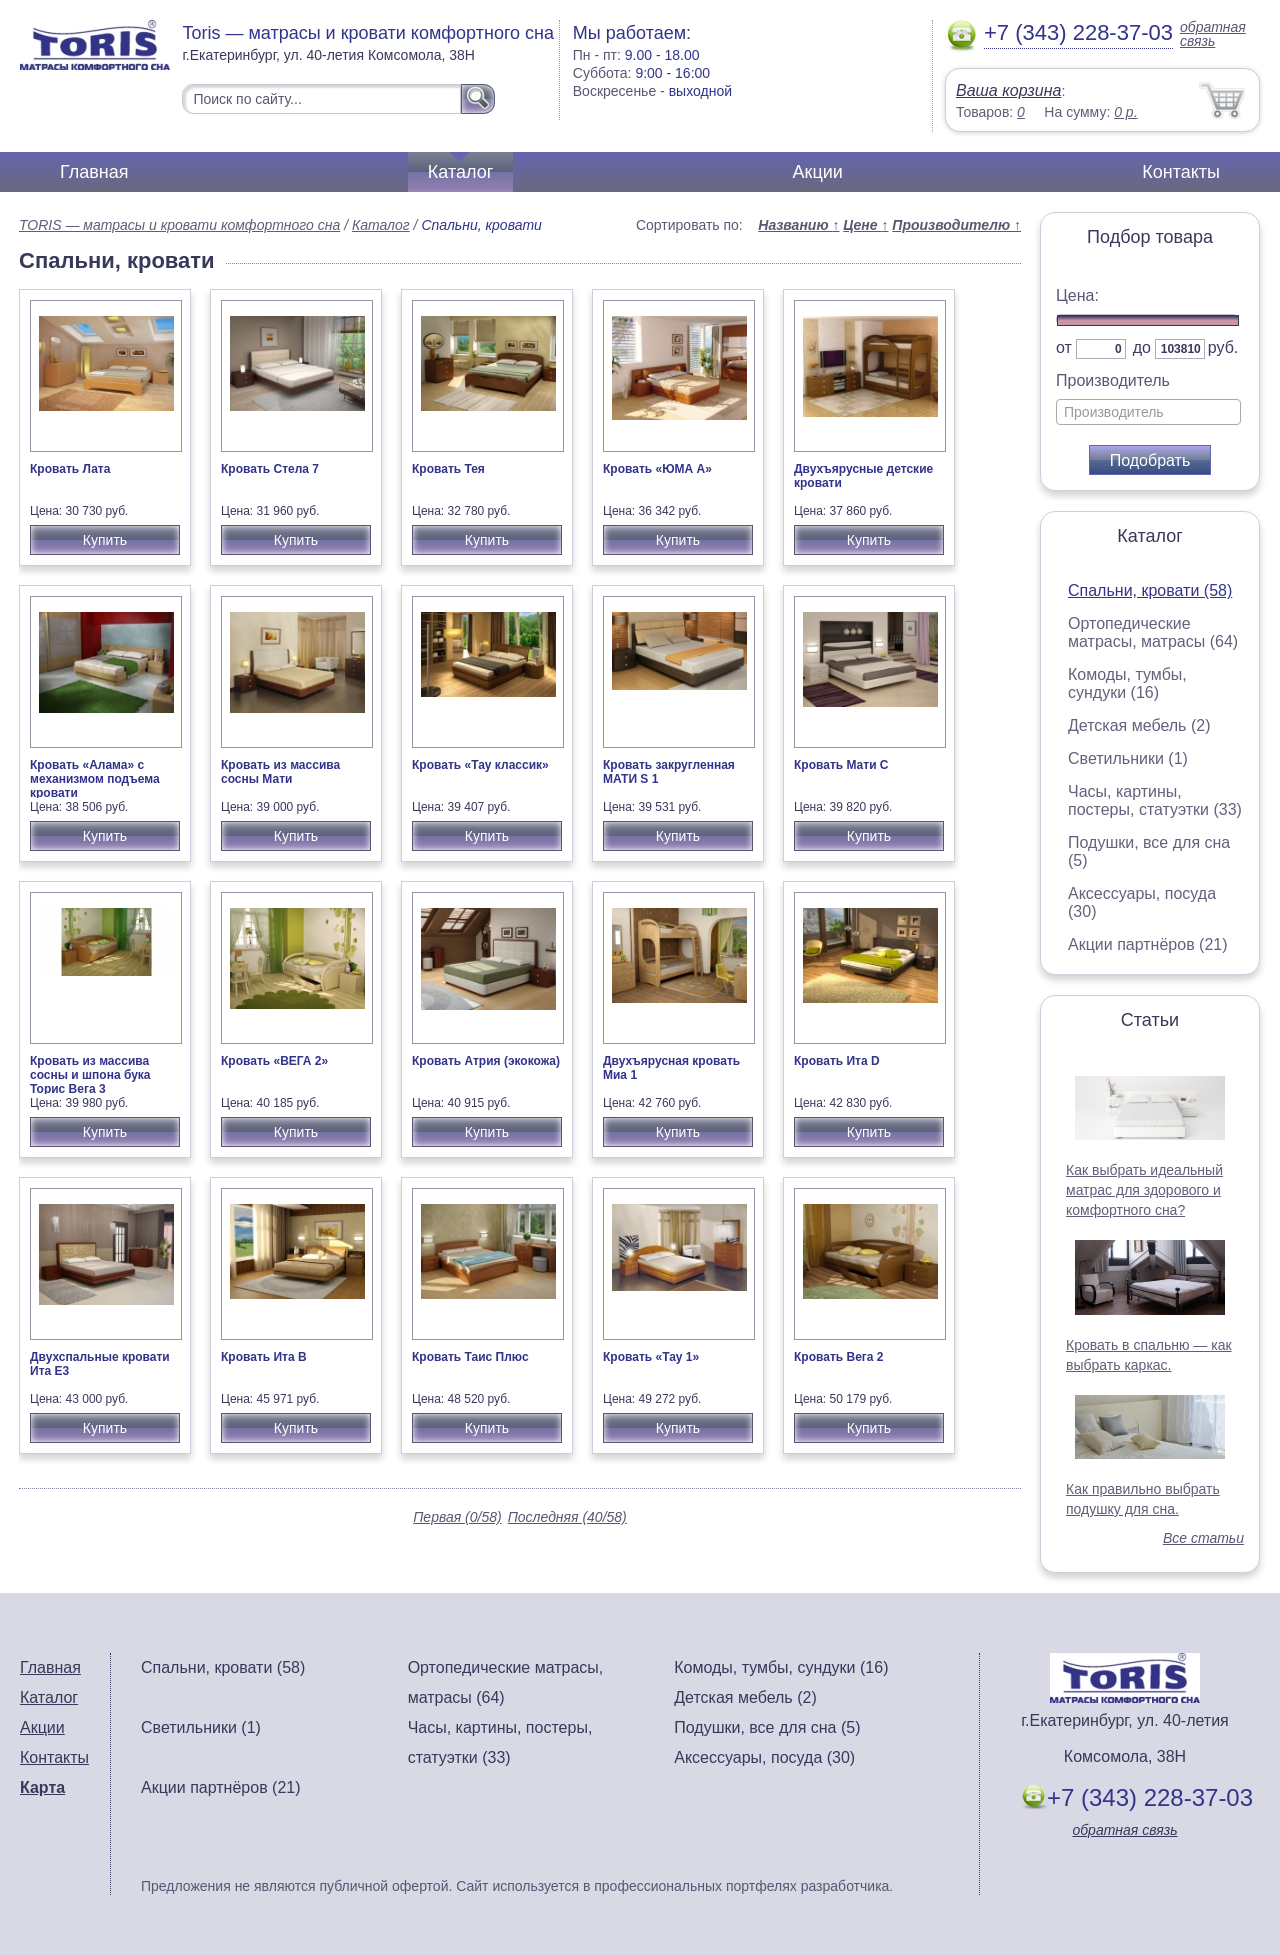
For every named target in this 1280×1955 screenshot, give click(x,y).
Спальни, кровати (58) (1150, 590)
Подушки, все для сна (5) (767, 1727)
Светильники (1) (1128, 758)
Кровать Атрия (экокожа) (486, 1061)
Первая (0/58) (457, 1517)
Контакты (1181, 172)
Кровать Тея (448, 469)
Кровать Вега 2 (838, 1357)
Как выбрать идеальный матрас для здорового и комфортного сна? (1144, 1190)
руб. (1223, 347)
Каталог (460, 172)
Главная (94, 172)
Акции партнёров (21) (1148, 944)
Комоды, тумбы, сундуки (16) (1127, 683)
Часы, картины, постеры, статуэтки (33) (1155, 800)
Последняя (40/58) (567, 1517)
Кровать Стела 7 (270, 469)
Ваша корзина (1008, 90)
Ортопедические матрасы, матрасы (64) (1153, 632)
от (1064, 347)
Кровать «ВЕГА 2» (274, 1061)
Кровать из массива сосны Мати (280, 772)
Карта (42, 1787)
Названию (798, 225)
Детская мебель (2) (1139, 725)
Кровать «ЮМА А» (657, 469)
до (1142, 347)
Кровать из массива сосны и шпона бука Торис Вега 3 (90, 1075)
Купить (105, 540)
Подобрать (1150, 460)
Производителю (956, 225)
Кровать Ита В (264, 1357)
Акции (818, 172)
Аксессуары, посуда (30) (764, 1757)
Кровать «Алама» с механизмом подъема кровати (95, 779)
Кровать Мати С (841, 765)
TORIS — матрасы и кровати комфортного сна (179, 225)
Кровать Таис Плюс (470, 1357)
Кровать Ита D (837, 1061)
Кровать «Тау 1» (651, 1357)
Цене (865, 225)
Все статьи (1203, 1538)
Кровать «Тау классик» (480, 765)
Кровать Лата (70, 469)
